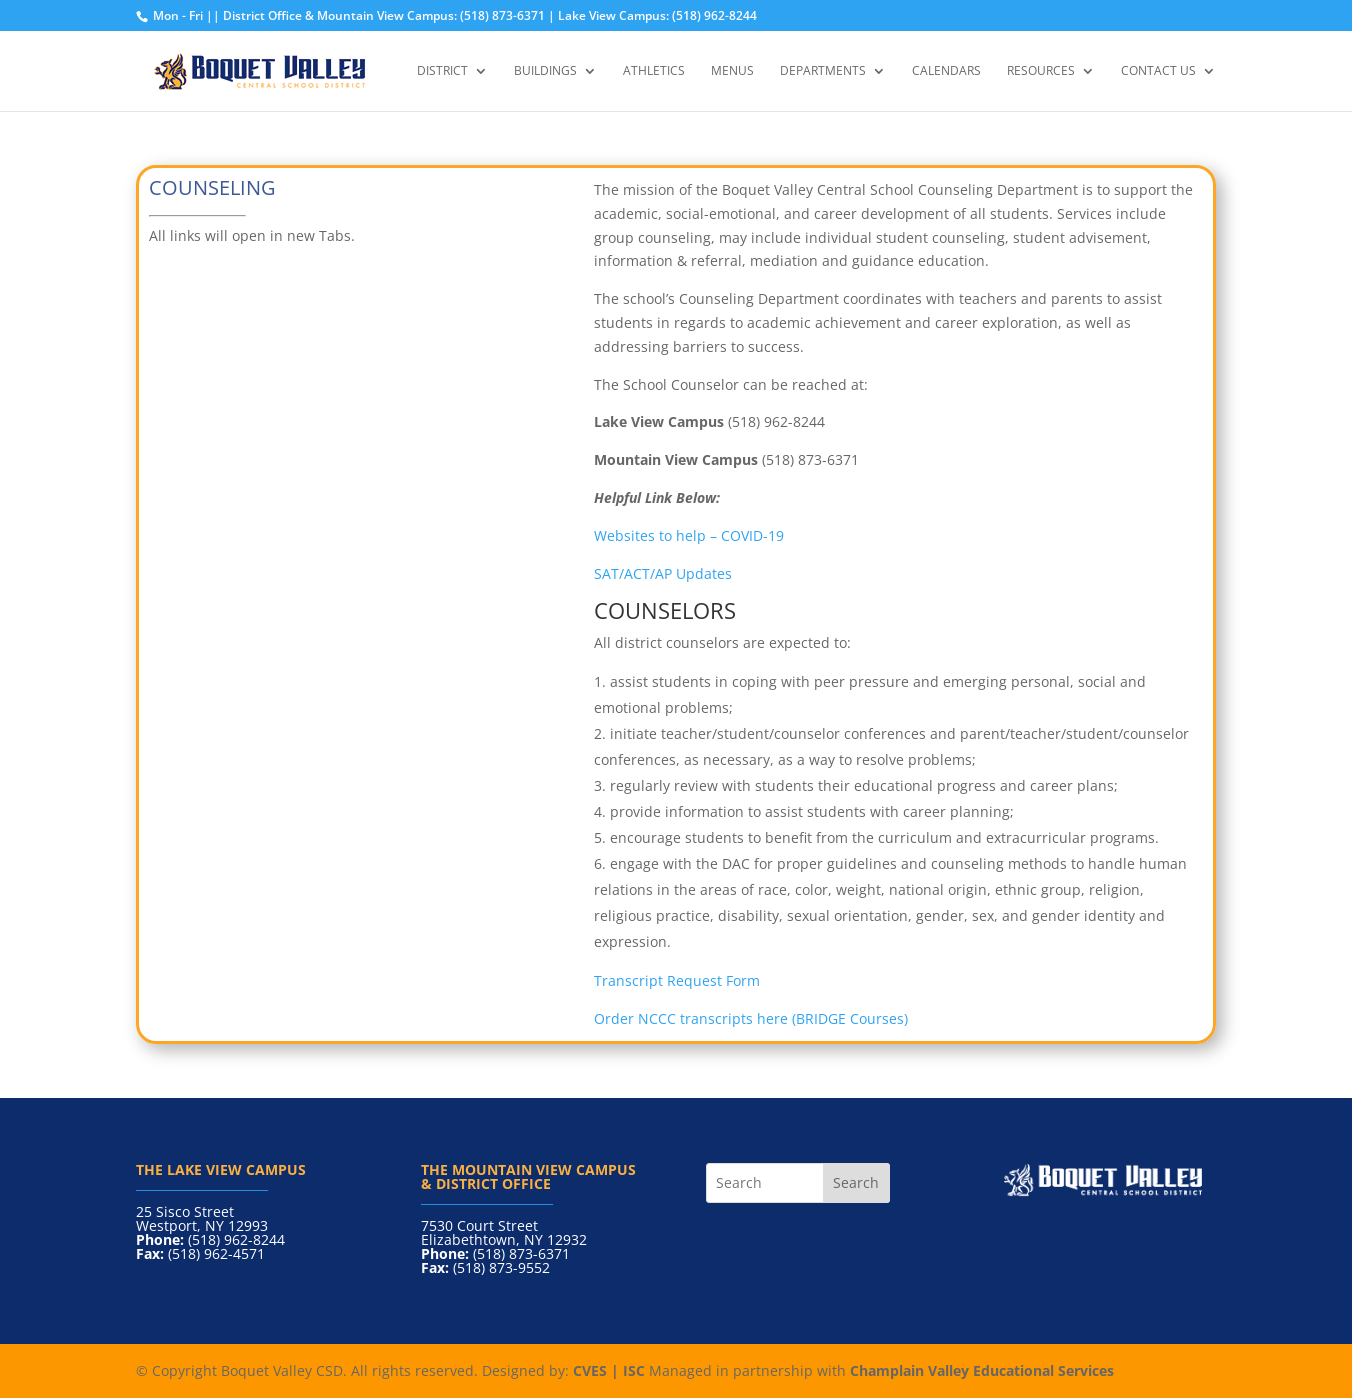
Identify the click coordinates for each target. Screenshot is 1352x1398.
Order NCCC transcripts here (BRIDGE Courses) (751, 1018)
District (442, 71)
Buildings (545, 71)
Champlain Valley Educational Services (982, 1370)
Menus (732, 71)
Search (856, 1182)
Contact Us (1158, 71)
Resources (1041, 71)
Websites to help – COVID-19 (691, 535)
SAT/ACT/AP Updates (663, 573)
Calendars (946, 71)
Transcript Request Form (677, 980)
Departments (823, 71)
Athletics (654, 71)
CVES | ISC (609, 1370)
